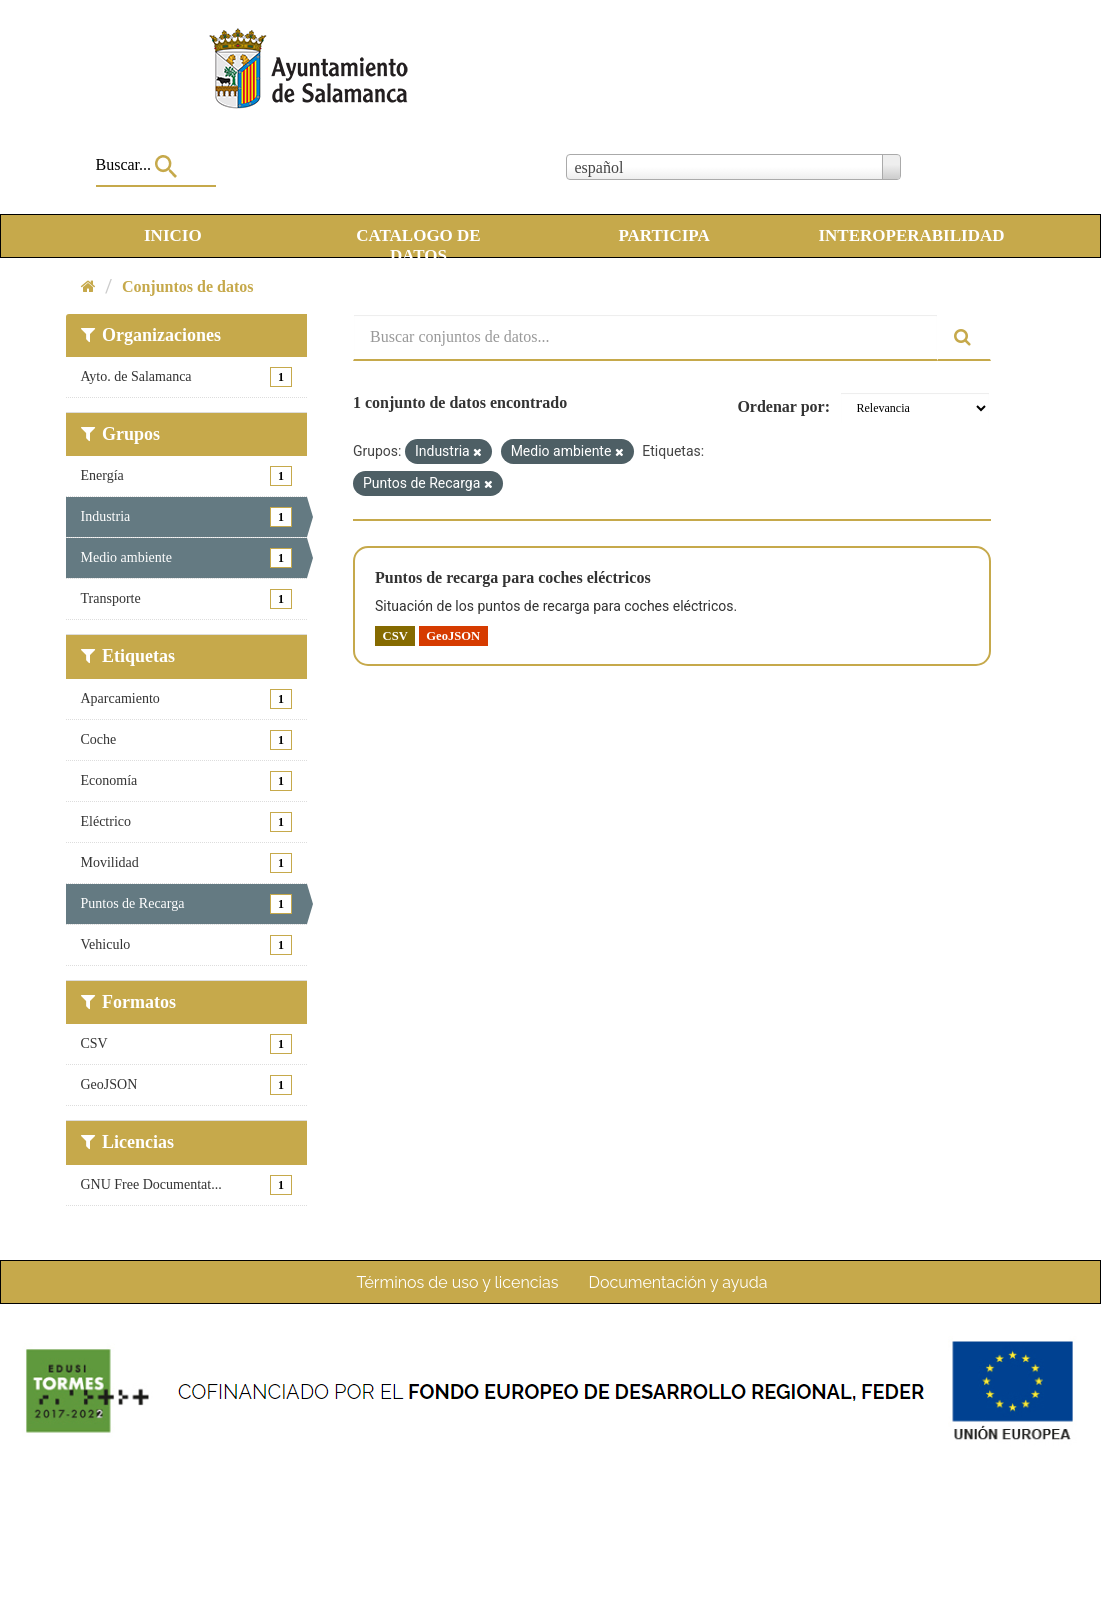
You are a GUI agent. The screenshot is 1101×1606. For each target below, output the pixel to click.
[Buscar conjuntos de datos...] (645, 337)
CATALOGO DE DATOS (418, 238)
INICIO (173, 235)
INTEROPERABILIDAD (911, 235)
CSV (395, 635)
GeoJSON (453, 635)
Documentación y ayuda (677, 1282)
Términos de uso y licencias (458, 1282)
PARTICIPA (663, 235)
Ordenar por (780, 406)
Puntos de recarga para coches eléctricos (513, 577)
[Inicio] (88, 286)
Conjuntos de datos (188, 286)
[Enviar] (964, 337)
